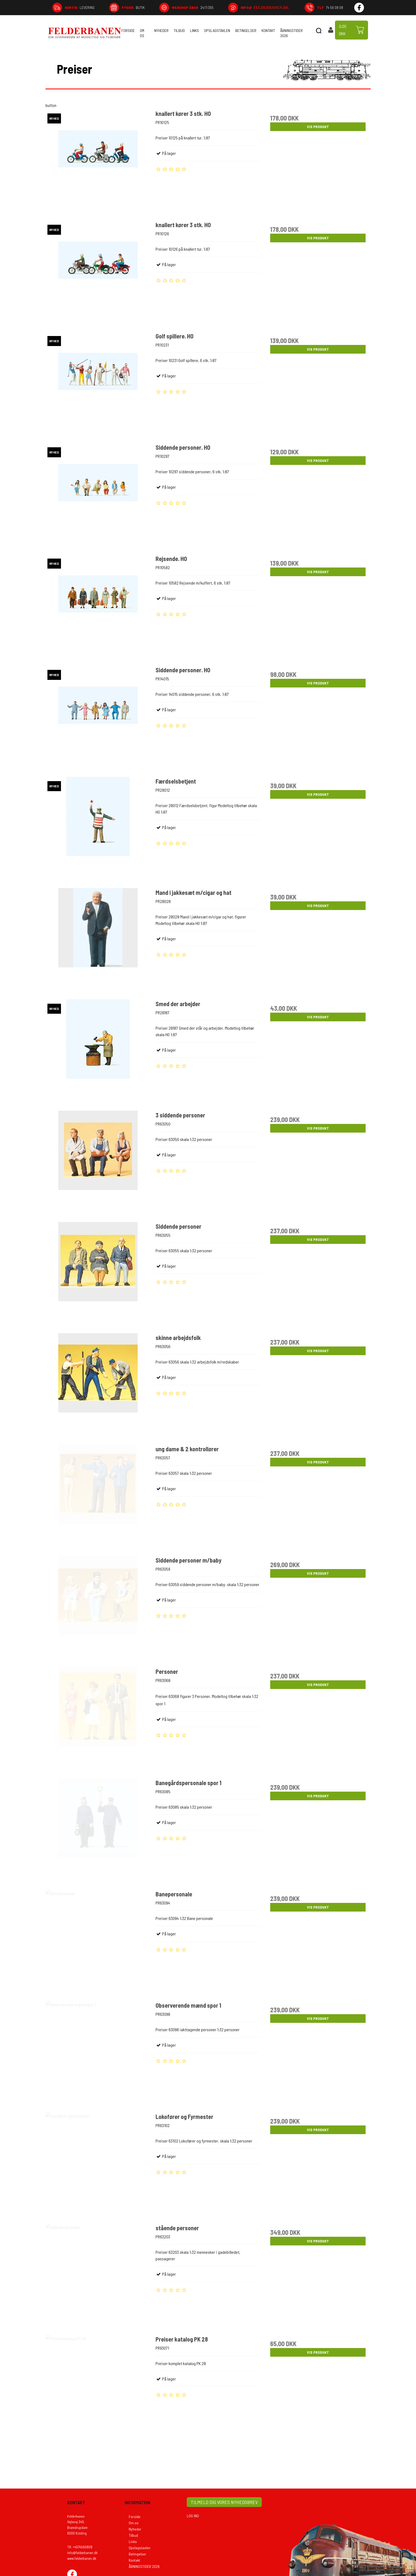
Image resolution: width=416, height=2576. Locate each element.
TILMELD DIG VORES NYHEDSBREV (224, 2509)
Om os (142, 33)
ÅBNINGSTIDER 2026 (291, 33)
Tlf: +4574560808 (79, 2554)
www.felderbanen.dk (81, 2565)
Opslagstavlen (217, 30)
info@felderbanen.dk (82, 2560)
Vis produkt (318, 126)
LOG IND (193, 2522)
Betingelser (245, 30)
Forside (128, 30)
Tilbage (361, 64)
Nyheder (161, 30)
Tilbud (179, 30)
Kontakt (268, 30)
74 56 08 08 (330, 7)
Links (194, 30)
